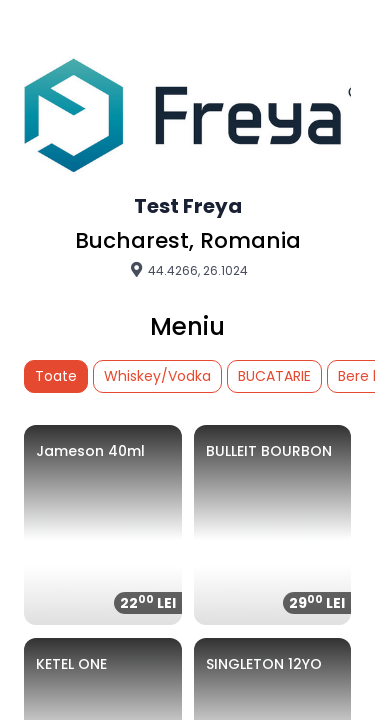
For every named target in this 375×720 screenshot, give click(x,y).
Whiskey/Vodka (157, 376)
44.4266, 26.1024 (188, 270)
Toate (56, 376)
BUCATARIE (274, 376)
